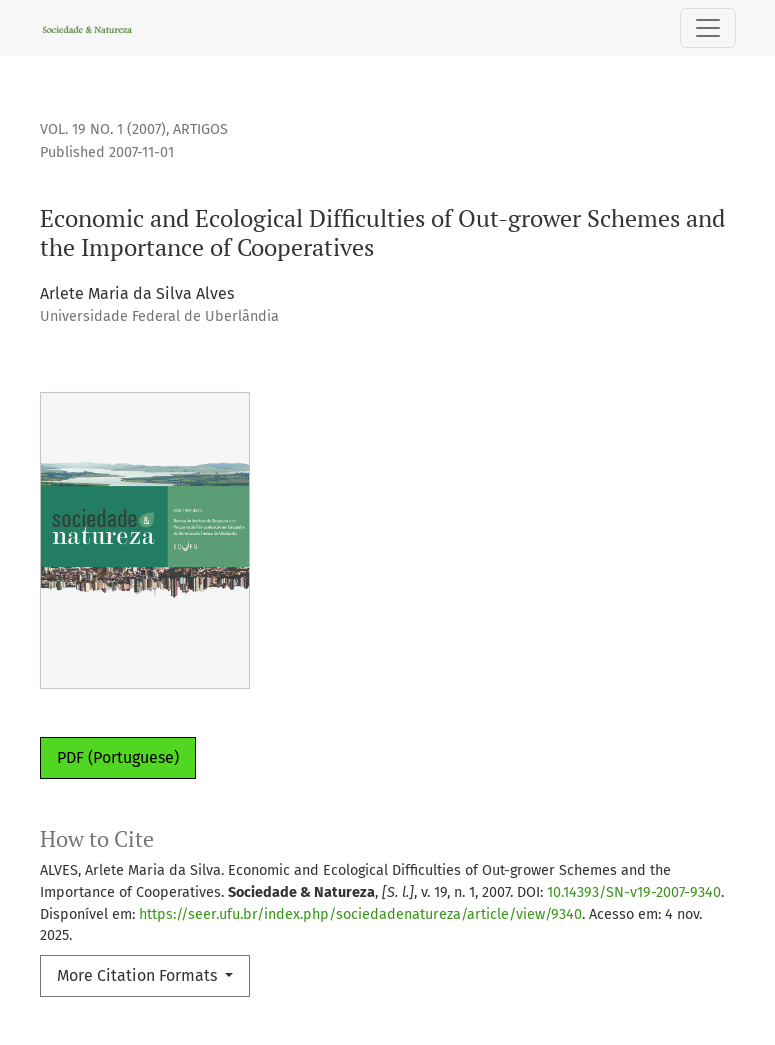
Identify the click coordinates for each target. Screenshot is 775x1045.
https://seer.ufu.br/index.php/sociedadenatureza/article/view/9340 (360, 914)
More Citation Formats (139, 975)
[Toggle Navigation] (708, 28)
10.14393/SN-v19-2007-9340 (634, 892)
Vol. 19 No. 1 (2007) (103, 129)
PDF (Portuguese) (118, 757)
